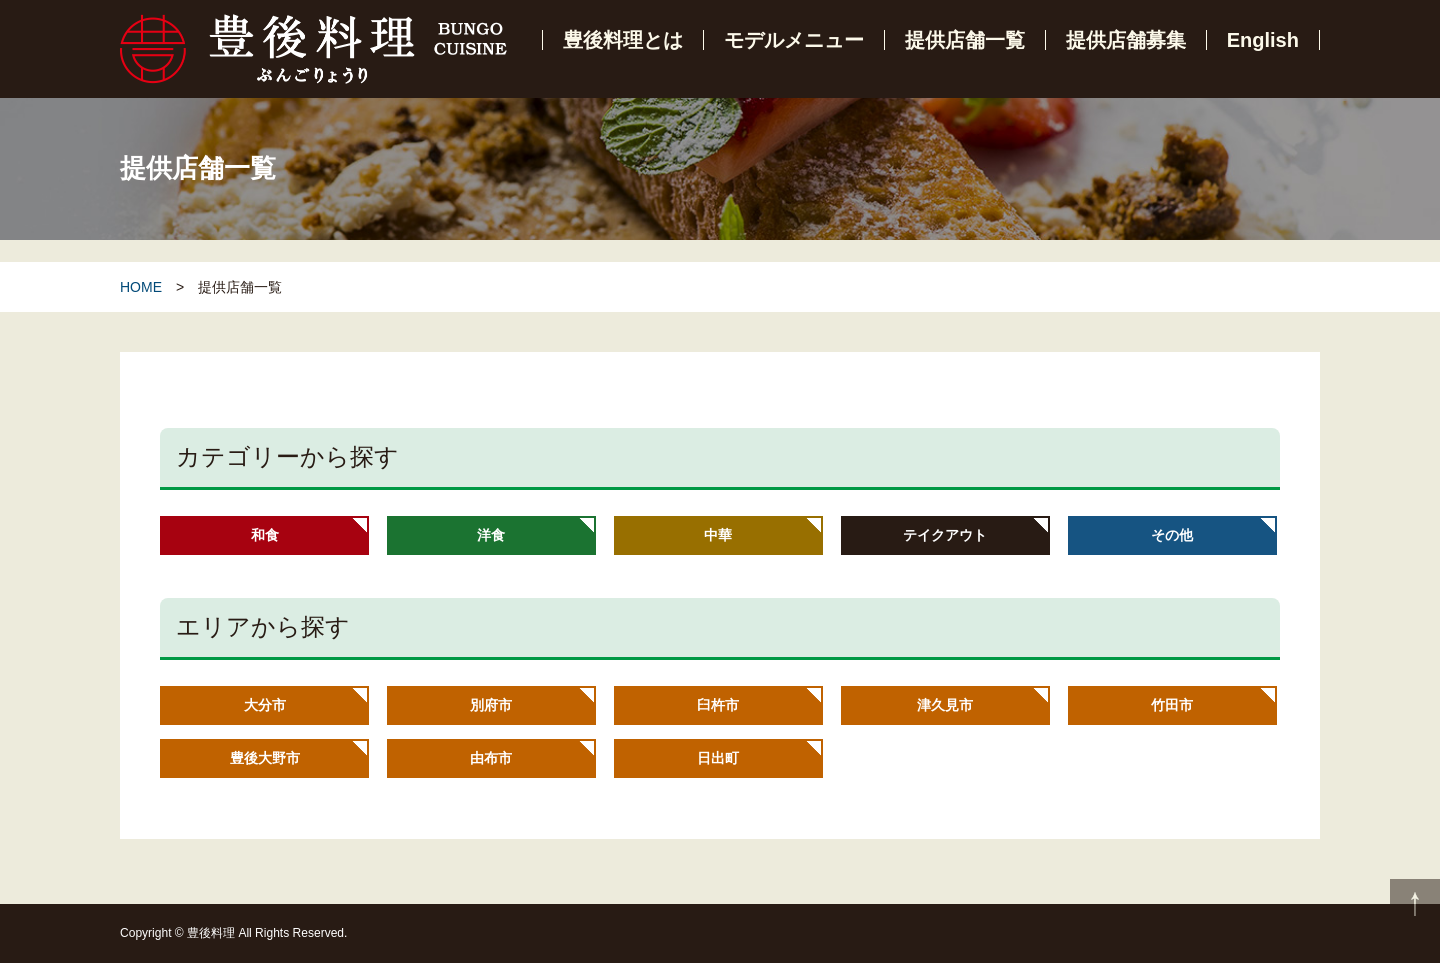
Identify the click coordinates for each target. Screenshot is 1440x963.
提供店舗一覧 (965, 40)
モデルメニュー (794, 40)
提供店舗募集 (1126, 40)
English (1263, 40)
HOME (141, 287)
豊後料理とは (623, 40)
